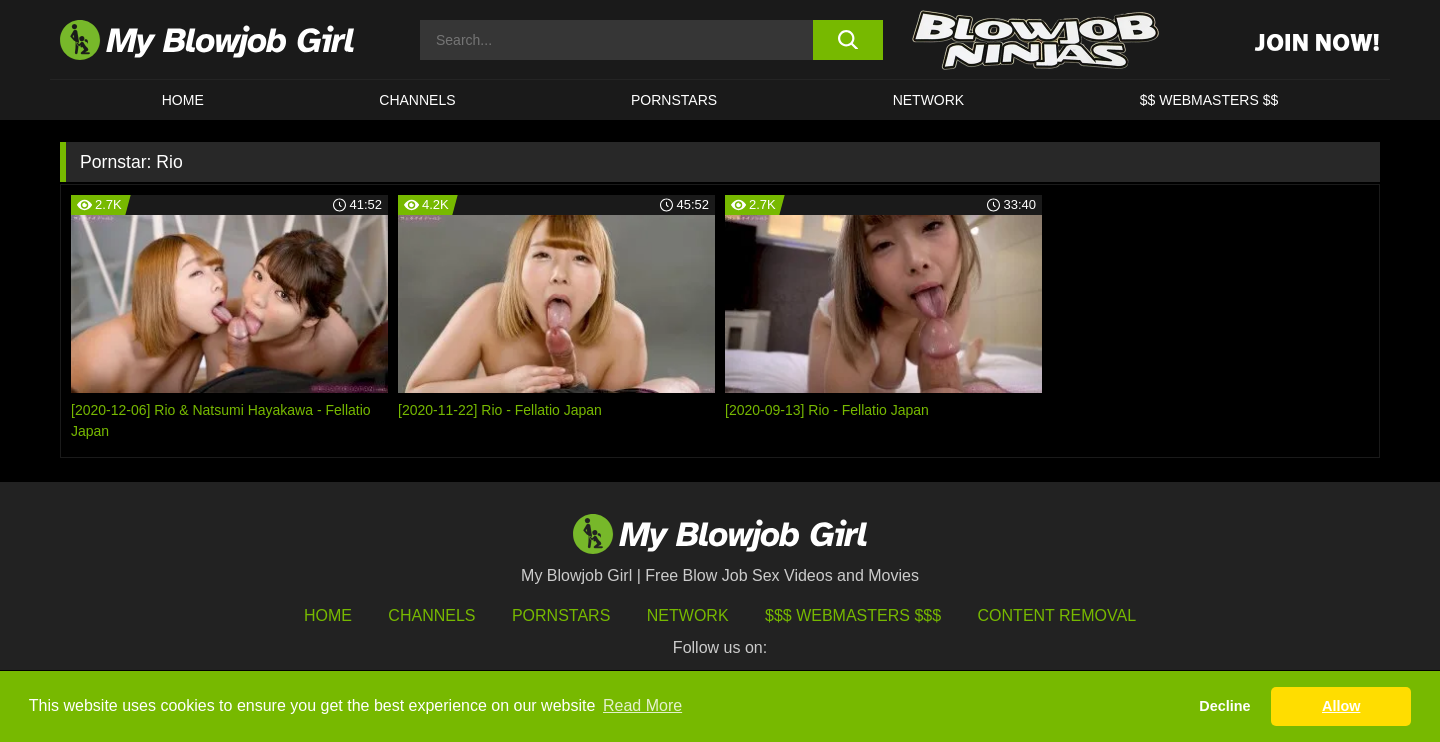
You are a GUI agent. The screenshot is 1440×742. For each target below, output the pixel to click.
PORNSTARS (674, 100)
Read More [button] (642, 705)
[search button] (847, 40)
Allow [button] (1341, 706)
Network (929, 100)
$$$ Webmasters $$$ (853, 615)
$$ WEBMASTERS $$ (1209, 100)
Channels (431, 615)
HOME (183, 100)
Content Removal (1057, 615)
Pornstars (561, 615)
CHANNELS (417, 100)
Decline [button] (1224, 706)
